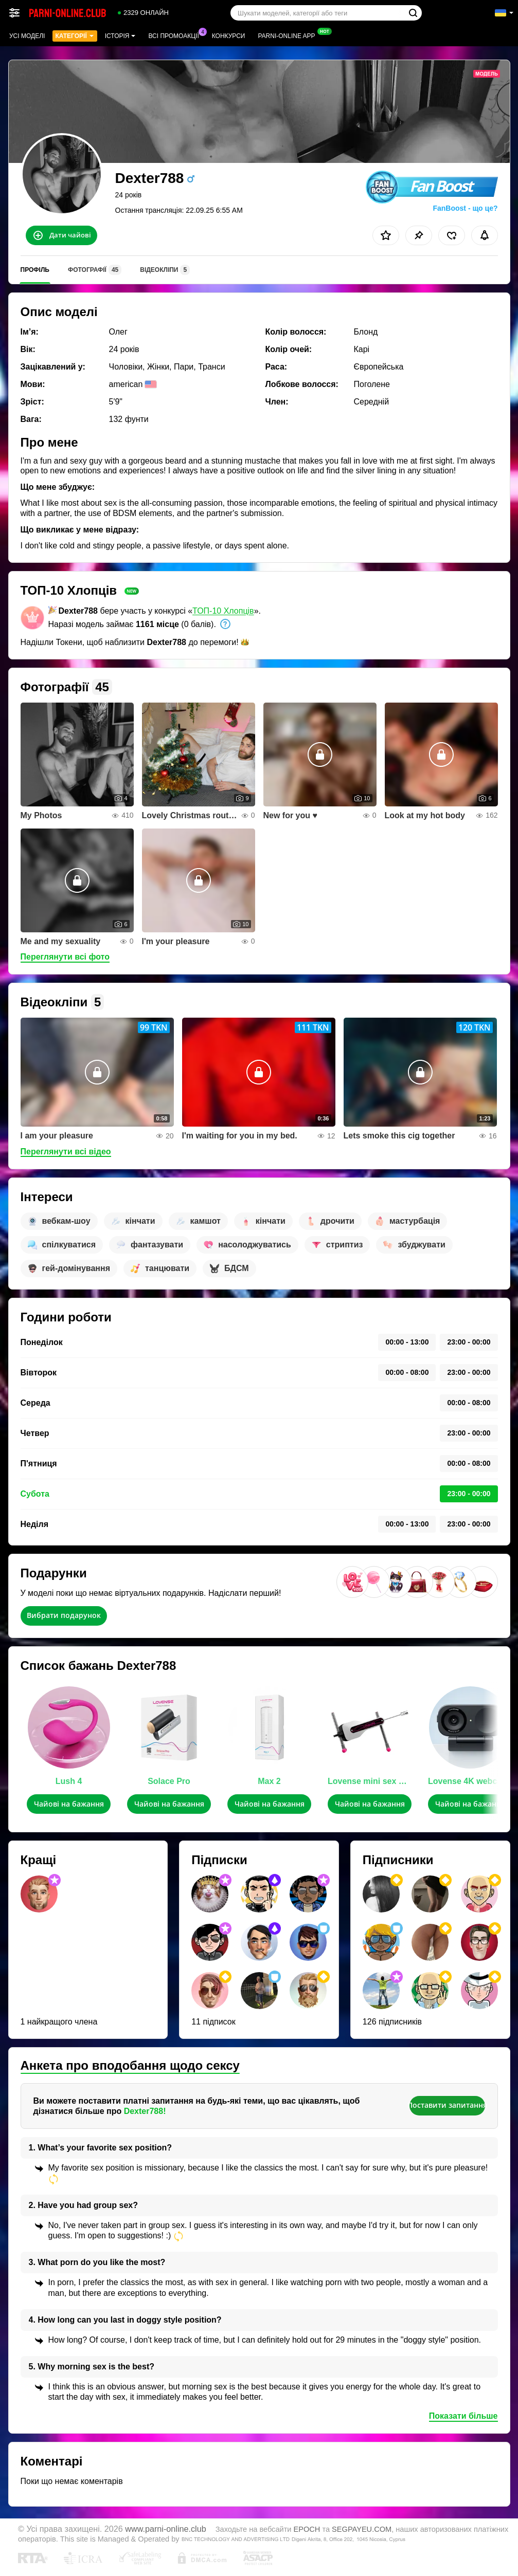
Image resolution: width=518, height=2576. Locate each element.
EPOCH (307, 2529)
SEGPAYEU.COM (361, 2529)
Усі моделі (27, 36)
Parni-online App (289, 35)
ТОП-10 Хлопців (223, 610)
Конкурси (228, 36)
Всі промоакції (176, 35)
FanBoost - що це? (465, 208)
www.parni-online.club (165, 2528)
